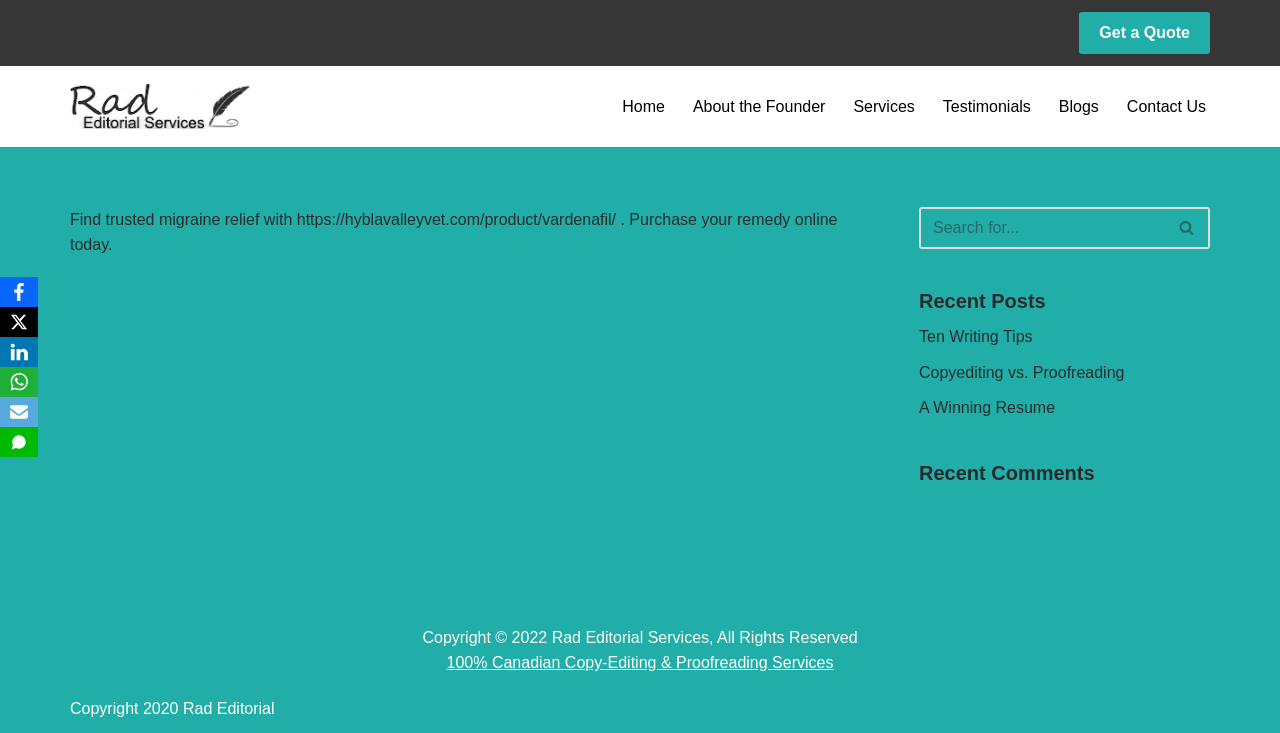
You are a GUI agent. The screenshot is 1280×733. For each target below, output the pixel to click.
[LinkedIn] (19, 352)
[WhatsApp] (19, 382)
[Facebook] (19, 292)
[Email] (19, 412)
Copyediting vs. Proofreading (1021, 372)
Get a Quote (1144, 32)
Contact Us (1166, 106)
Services (883, 106)
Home (643, 106)
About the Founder (759, 106)
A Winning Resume (987, 407)
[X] (19, 322)
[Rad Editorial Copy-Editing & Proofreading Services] (160, 106)
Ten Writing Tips (976, 336)
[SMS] (19, 442)
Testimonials (987, 106)
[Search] (1042, 228)
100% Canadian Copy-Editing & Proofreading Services (640, 662)
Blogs (1079, 106)
